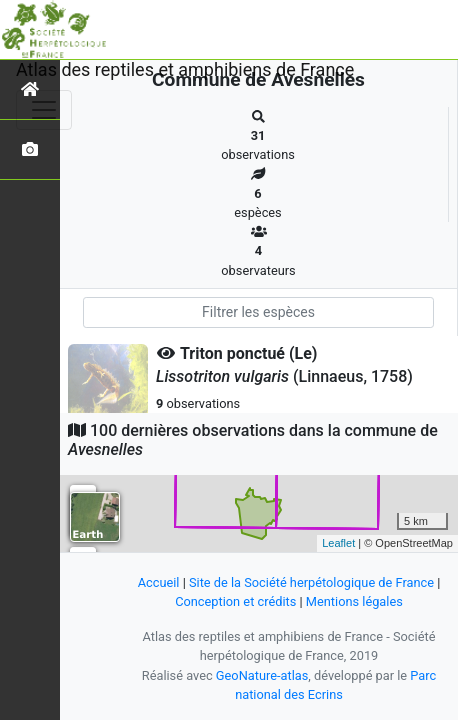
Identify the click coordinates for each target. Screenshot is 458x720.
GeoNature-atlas (262, 675)
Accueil (159, 582)
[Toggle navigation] (44, 110)
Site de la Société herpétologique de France (311, 582)
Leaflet (338, 543)
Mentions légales (354, 601)
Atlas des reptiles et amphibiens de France (185, 69)
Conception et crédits (235, 601)
